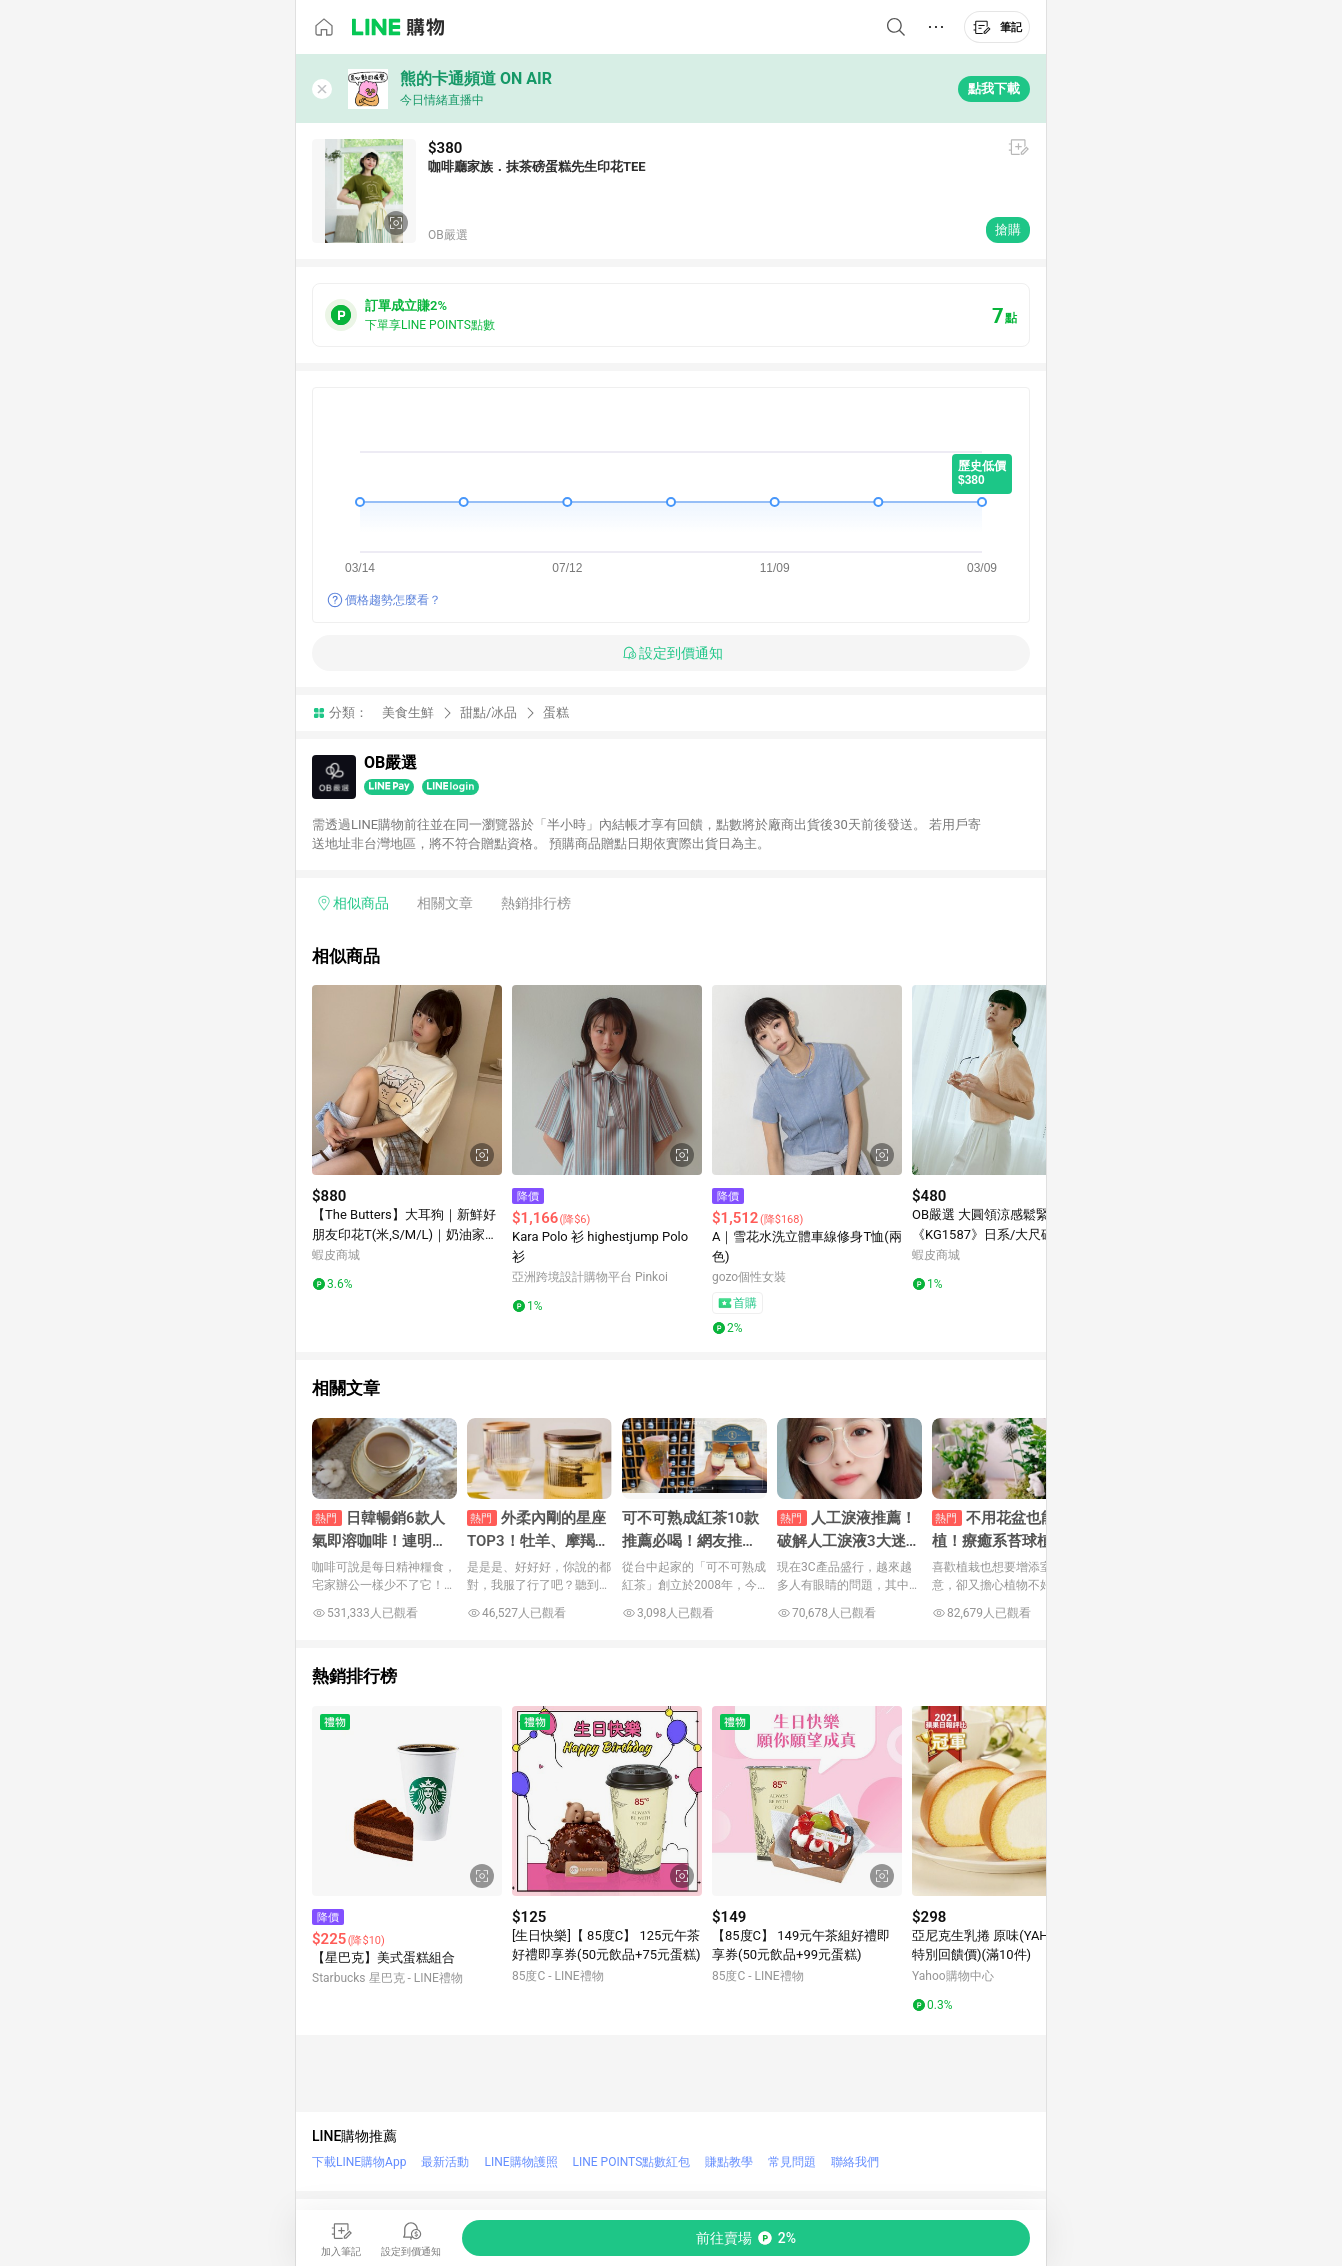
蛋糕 (556, 712)
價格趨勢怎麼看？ (393, 600)
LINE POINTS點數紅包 (632, 2162)
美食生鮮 (408, 712)
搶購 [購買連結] (1008, 229)
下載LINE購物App (359, 2162)
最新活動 (445, 2162)
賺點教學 (729, 2162)
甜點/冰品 (488, 712)
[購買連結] (746, 2238)
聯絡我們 (855, 2162)
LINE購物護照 (520, 2162)
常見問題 (792, 2162)
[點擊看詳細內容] (407, 1080)
